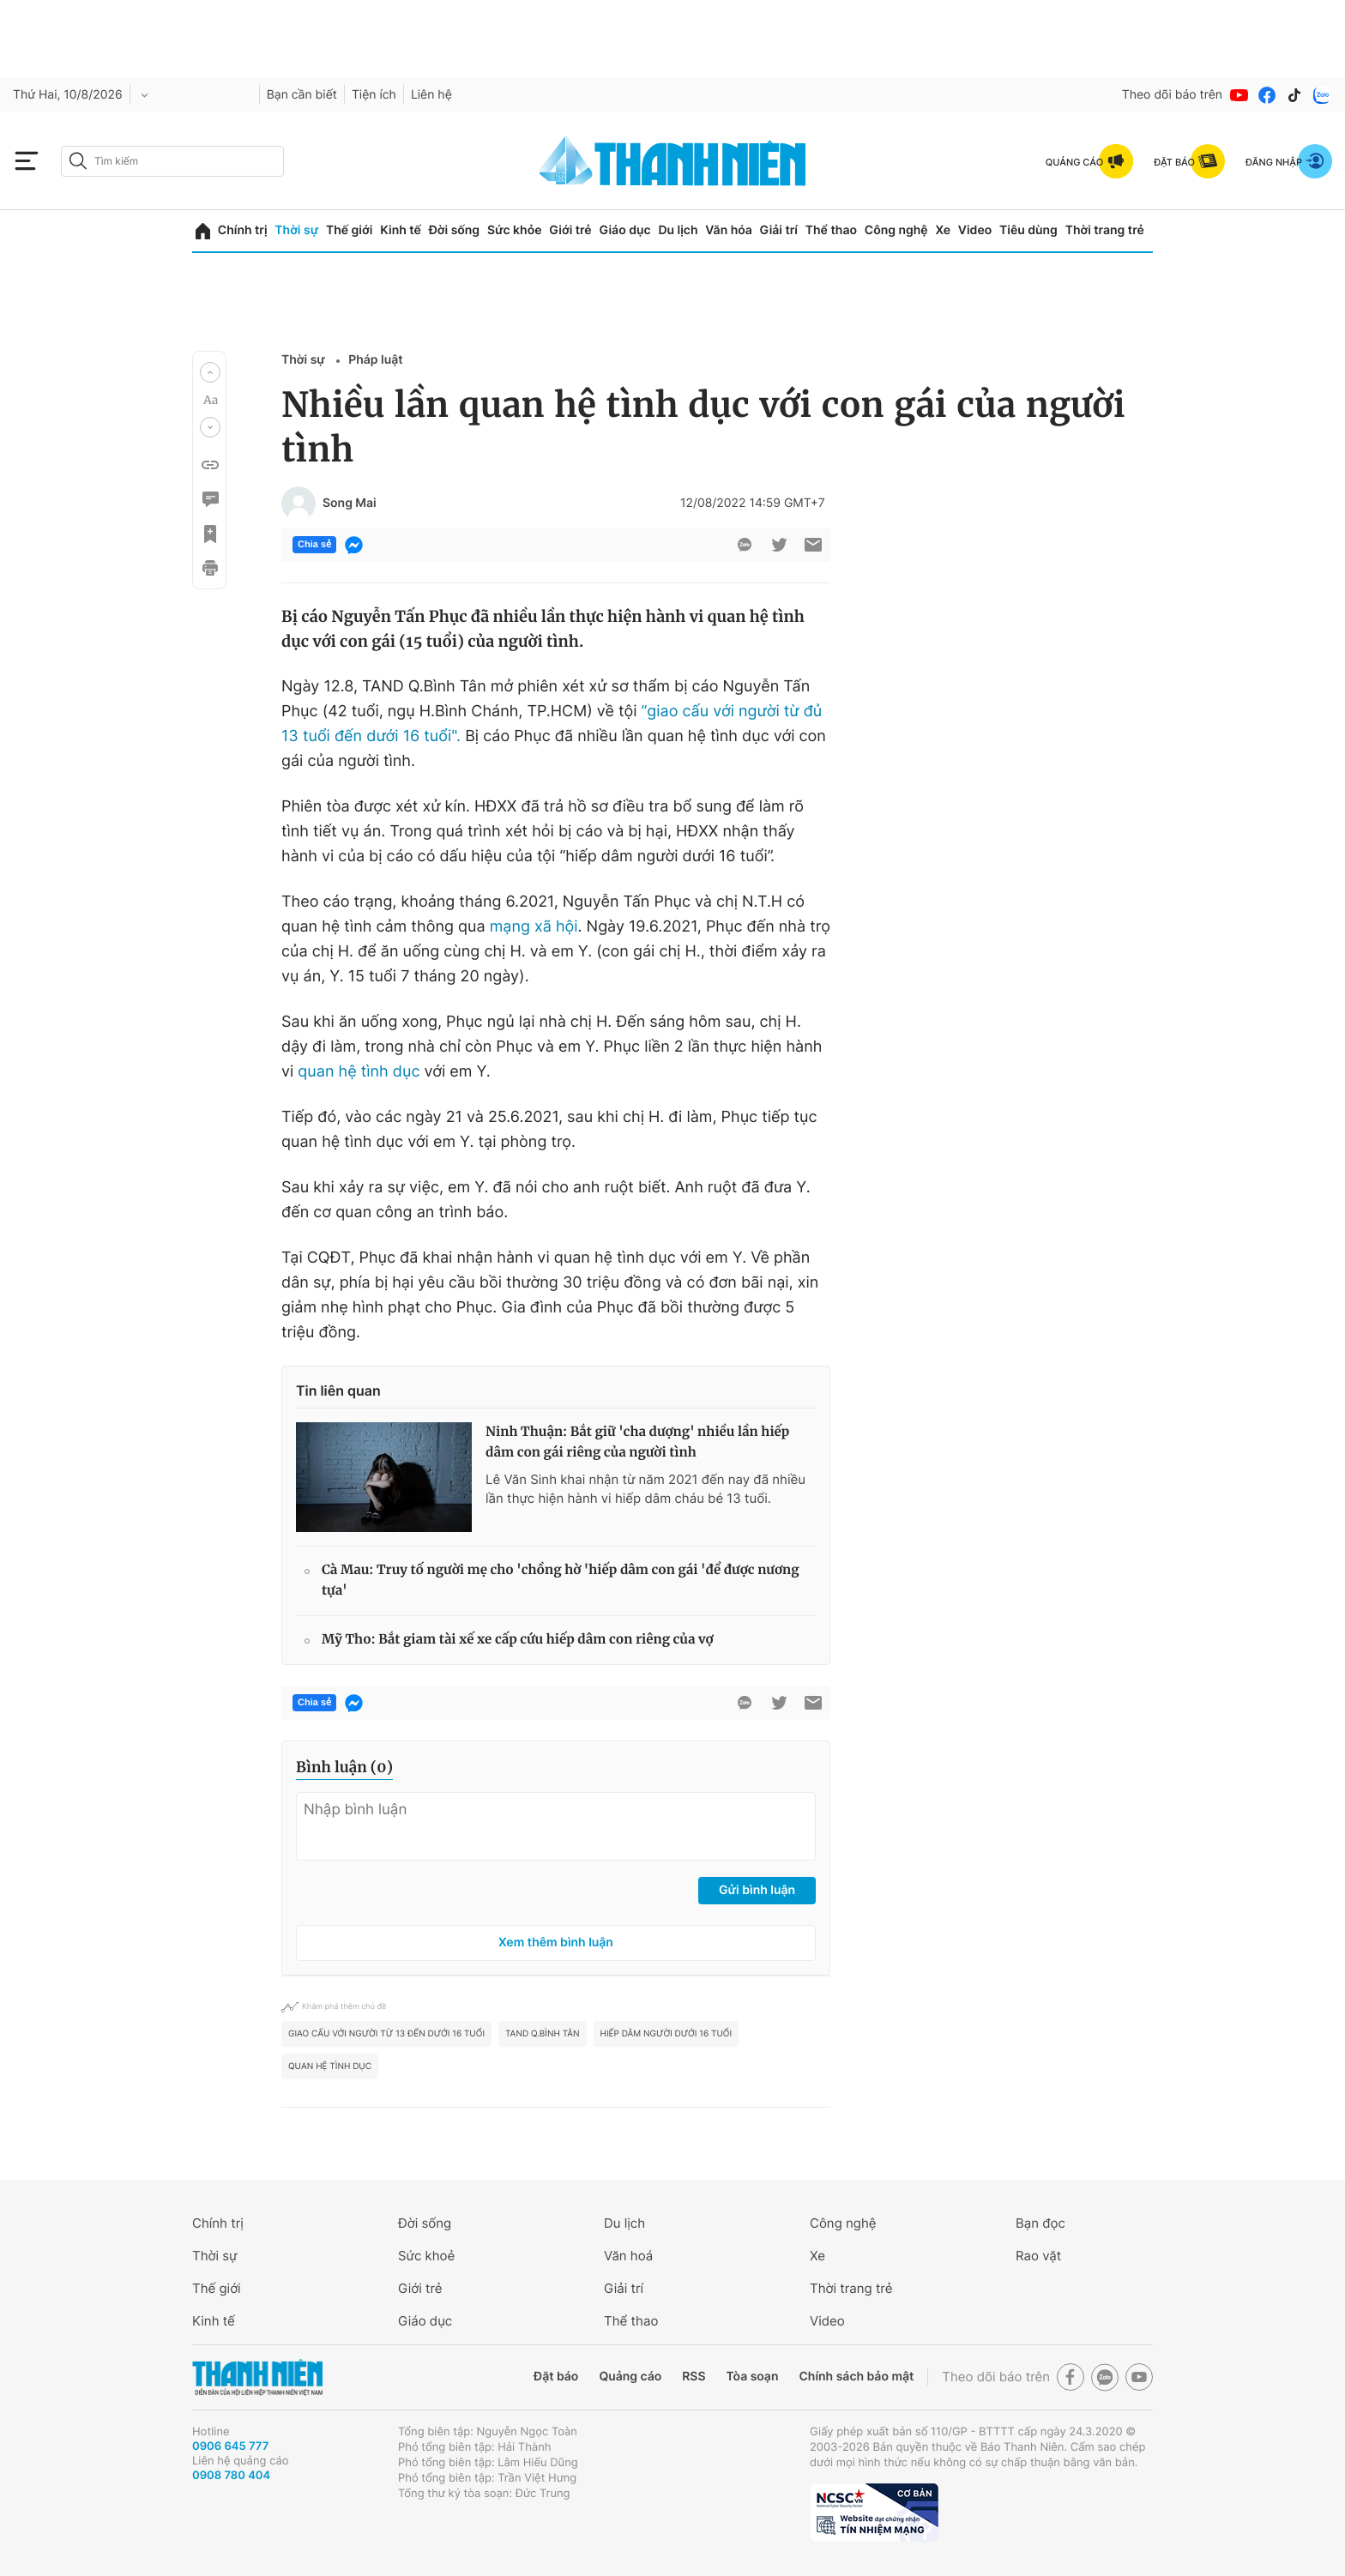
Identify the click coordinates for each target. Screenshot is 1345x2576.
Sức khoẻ (426, 2255)
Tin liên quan (338, 1390)
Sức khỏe (514, 230)
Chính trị (243, 230)
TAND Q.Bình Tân (542, 2034)
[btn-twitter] (779, 544)
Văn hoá (628, 2255)
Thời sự (296, 230)
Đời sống (454, 230)
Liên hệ (431, 94)
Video (975, 230)
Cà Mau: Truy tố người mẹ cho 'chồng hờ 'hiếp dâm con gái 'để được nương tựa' (560, 1580)
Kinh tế (400, 230)
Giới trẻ (570, 230)
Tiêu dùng (1028, 230)
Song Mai (350, 503)
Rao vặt (1038, 2255)
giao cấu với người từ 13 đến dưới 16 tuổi (386, 2034)
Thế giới (349, 230)
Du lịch (677, 230)
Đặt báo (556, 2376)
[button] (210, 372)
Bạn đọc (1040, 2223)
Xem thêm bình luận (555, 1942)
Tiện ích (374, 94)
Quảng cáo (630, 2376)
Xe (942, 230)
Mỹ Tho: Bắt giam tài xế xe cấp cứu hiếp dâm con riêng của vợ (518, 1640)
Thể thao (831, 230)
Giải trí (779, 230)
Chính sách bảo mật (856, 2376)
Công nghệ (896, 230)
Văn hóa (728, 230)
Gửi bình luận (757, 1890)
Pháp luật (375, 360)
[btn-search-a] (78, 161)
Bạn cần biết (302, 94)
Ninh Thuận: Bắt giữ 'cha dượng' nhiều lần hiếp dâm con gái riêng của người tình (637, 1442)
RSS (693, 2376)
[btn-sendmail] (813, 544)
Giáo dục (624, 230)
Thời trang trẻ (1104, 230)
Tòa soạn (753, 2376)
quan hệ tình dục (358, 1072)
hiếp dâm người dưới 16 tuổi (666, 2034)
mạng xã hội (534, 927)
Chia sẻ (314, 545)
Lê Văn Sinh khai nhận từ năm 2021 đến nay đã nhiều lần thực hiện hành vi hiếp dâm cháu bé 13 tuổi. (645, 1488)
